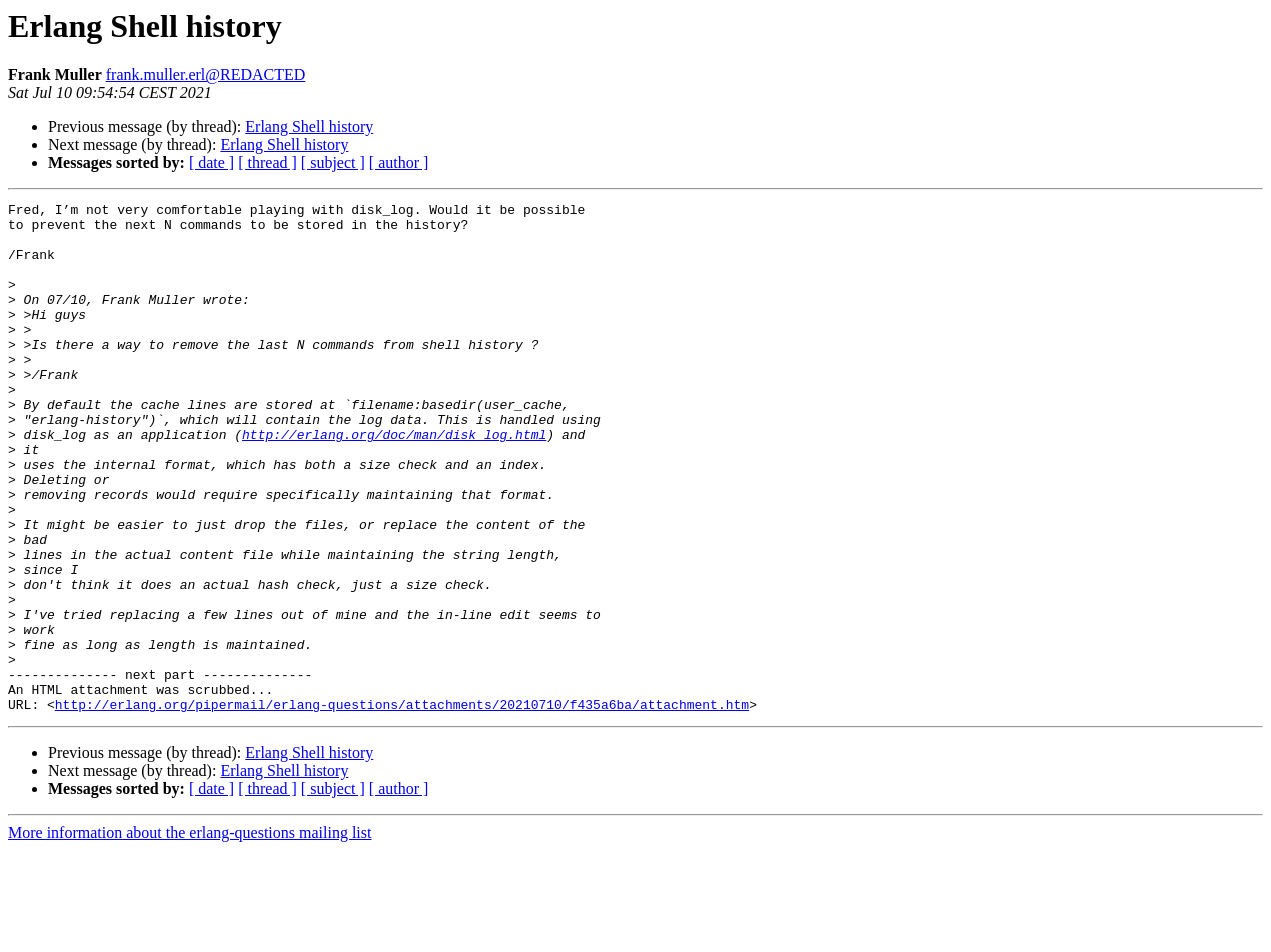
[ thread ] (267, 162)
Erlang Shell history (309, 126)
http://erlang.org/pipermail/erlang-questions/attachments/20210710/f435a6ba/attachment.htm (402, 806)
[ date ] (211, 162)
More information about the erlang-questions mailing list (189, 934)
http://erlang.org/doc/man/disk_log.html (394, 482)
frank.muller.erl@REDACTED (206, 74)
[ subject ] (333, 162)
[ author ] (399, 162)
